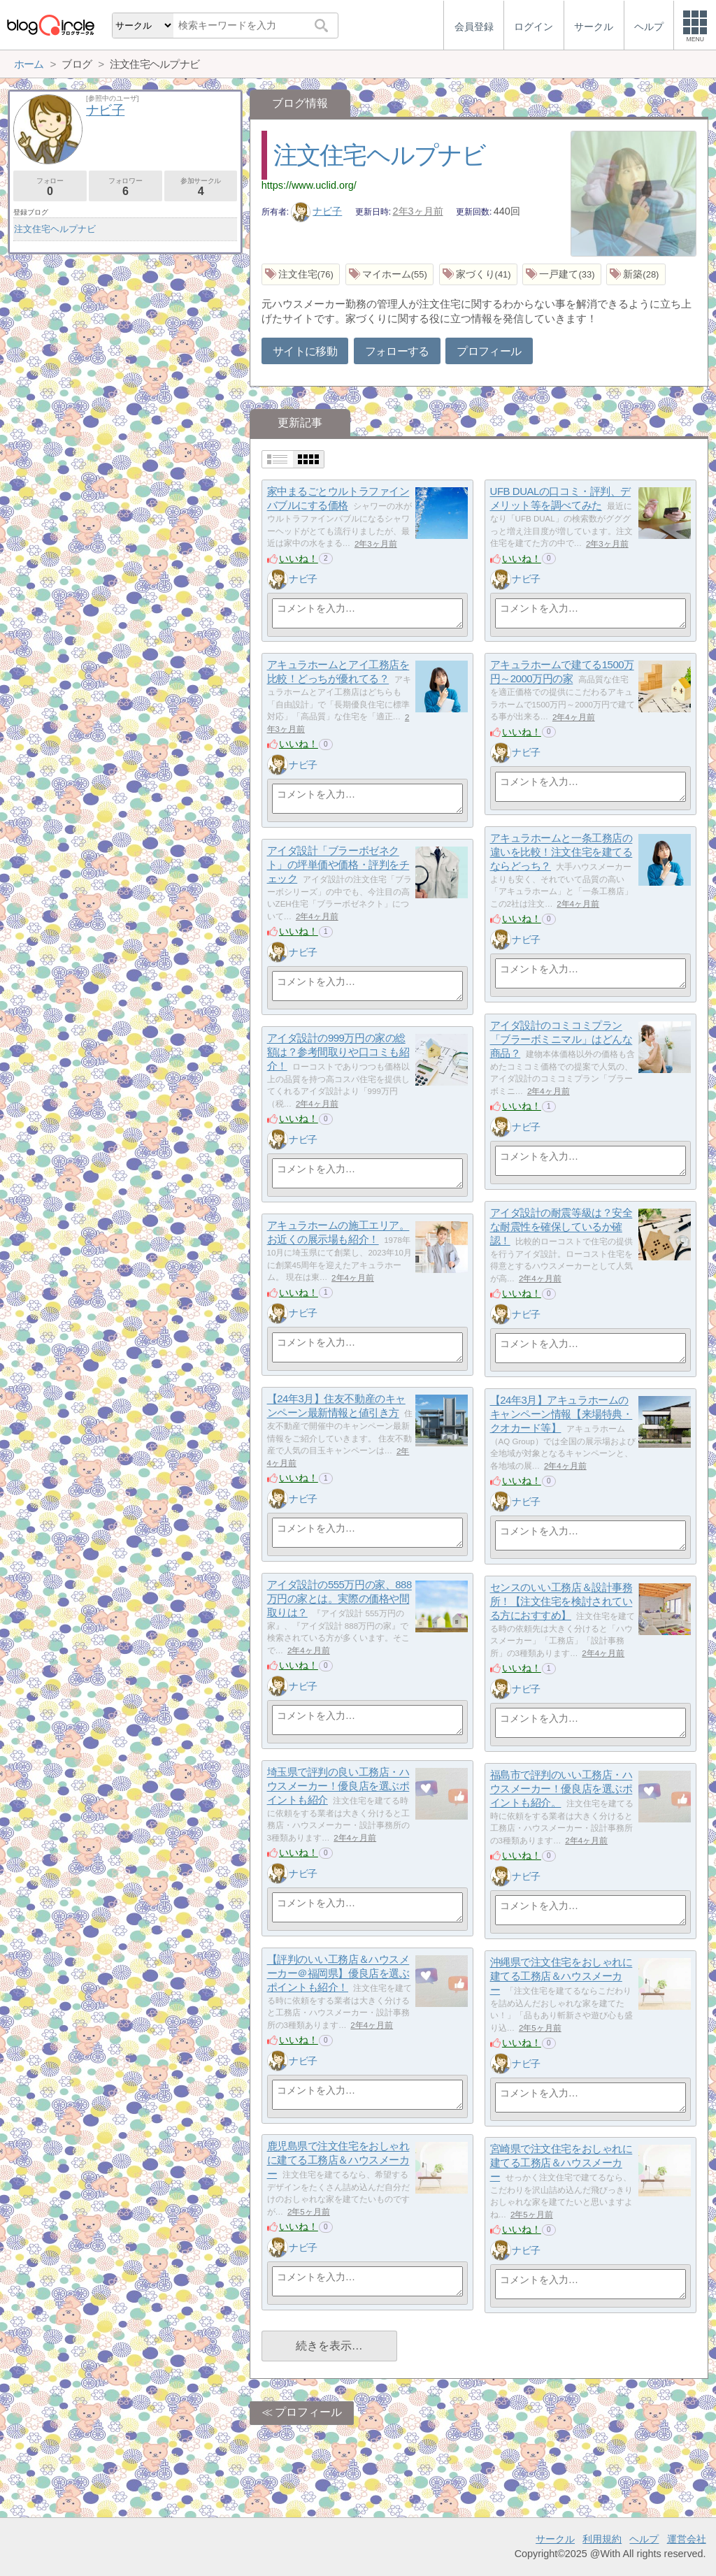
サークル (555, 2539)
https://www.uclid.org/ (309, 185)
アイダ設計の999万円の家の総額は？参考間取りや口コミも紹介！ (338, 1052)
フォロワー (125, 187)
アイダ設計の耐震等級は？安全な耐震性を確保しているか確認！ (561, 1226)
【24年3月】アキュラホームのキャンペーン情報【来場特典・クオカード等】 (561, 1414)
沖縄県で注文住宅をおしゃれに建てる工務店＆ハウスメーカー (561, 1976)
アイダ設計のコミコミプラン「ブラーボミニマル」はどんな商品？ (561, 1039)
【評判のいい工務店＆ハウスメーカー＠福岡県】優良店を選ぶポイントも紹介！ (338, 1973)
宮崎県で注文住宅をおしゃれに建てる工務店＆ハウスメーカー (561, 2162)
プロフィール (489, 351)
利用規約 (602, 2539)
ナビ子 (317, 211)
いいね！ (298, 558)
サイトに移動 (305, 351)
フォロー (50, 187)
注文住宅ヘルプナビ (379, 154)
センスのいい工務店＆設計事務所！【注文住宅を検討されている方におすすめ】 (561, 1601)
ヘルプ (644, 2539)
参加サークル (201, 187)
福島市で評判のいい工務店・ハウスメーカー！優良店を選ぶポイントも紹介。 (561, 1788)
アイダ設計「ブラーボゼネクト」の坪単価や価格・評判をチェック (338, 864)
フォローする (397, 351)
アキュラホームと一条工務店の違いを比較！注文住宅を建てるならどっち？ (561, 852)
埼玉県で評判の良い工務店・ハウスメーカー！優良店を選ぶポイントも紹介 (338, 1786)
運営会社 (686, 2539)
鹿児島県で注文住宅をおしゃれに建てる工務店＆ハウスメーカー (338, 2160)
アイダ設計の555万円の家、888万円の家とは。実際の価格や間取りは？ (339, 1598)
